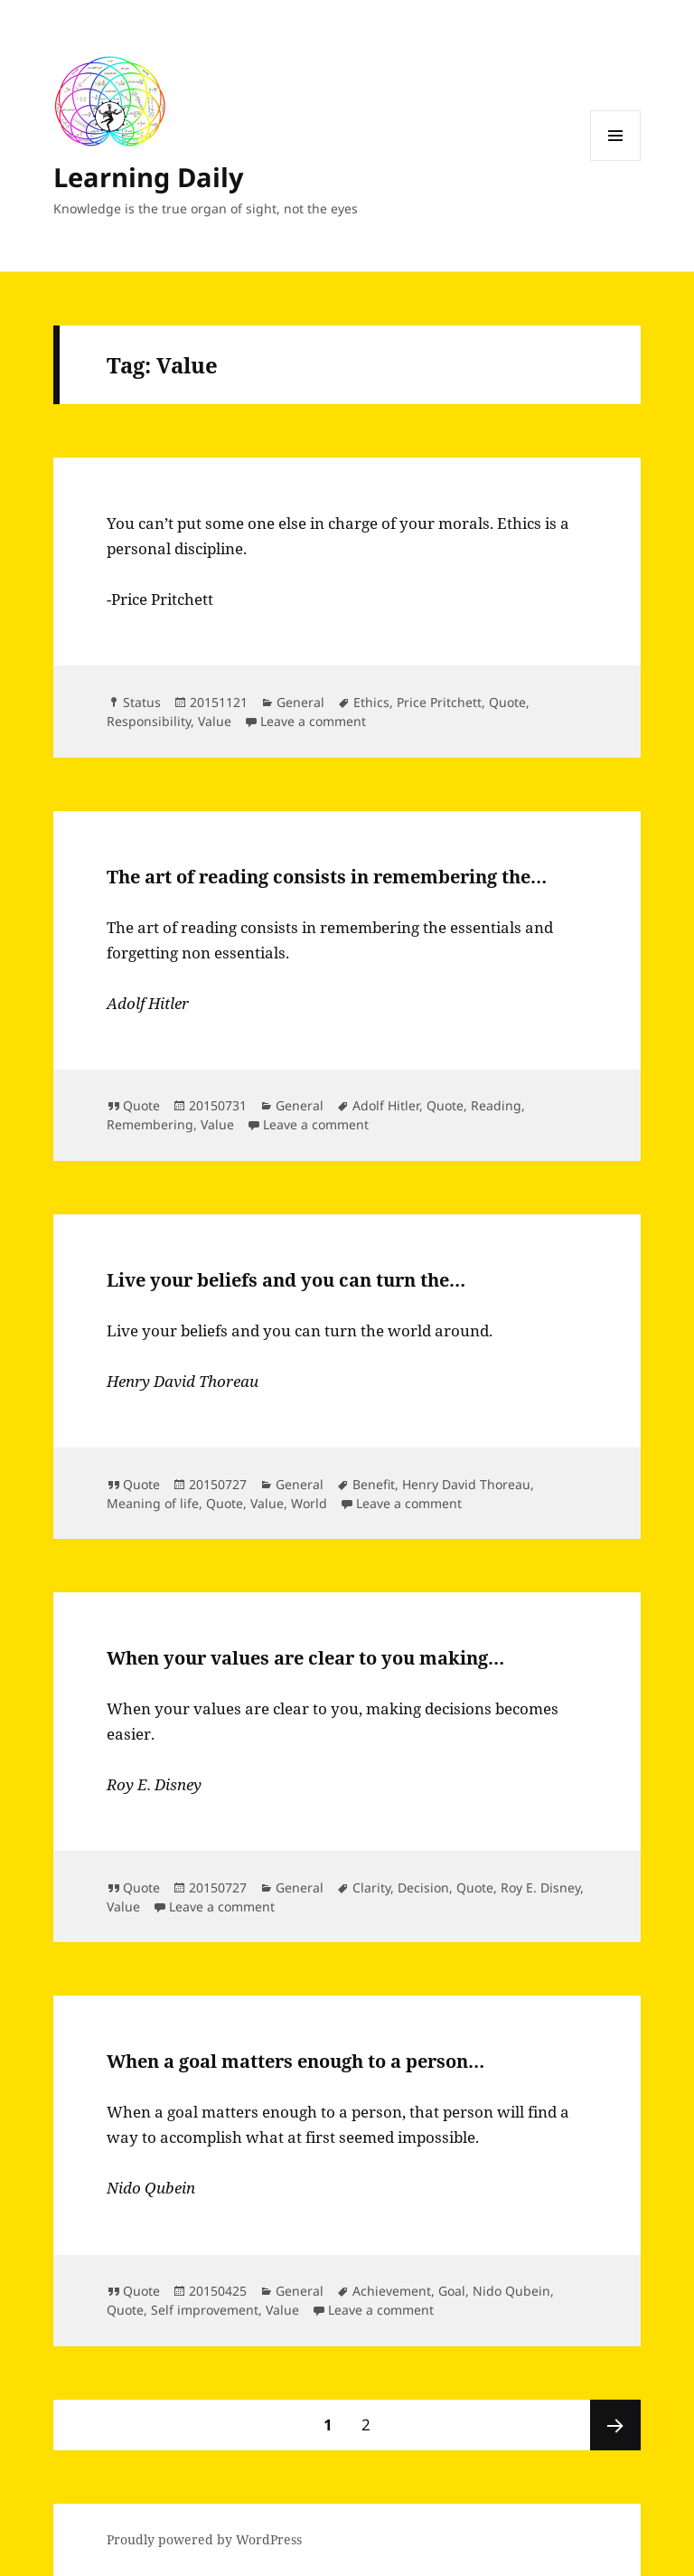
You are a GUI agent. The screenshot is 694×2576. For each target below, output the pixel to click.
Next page (615, 2425)
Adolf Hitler (385, 1105)
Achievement (391, 2290)
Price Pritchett (439, 702)
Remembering (150, 1124)
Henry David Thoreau (466, 1484)
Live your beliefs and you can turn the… (286, 1280)
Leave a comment (313, 721)
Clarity (371, 1887)
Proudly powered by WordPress (204, 2539)
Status (142, 702)
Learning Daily (148, 176)
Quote (507, 702)
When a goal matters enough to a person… (295, 2061)
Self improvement (204, 2309)
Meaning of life (153, 1503)
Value (214, 721)
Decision (423, 1887)
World (309, 1503)
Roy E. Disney (540, 1887)
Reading (496, 1105)
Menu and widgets (616, 160)
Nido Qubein (511, 2290)
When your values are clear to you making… (305, 1658)
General (300, 702)
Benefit (373, 1484)
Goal (451, 2290)
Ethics (371, 702)
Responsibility (149, 721)
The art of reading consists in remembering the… (327, 876)
